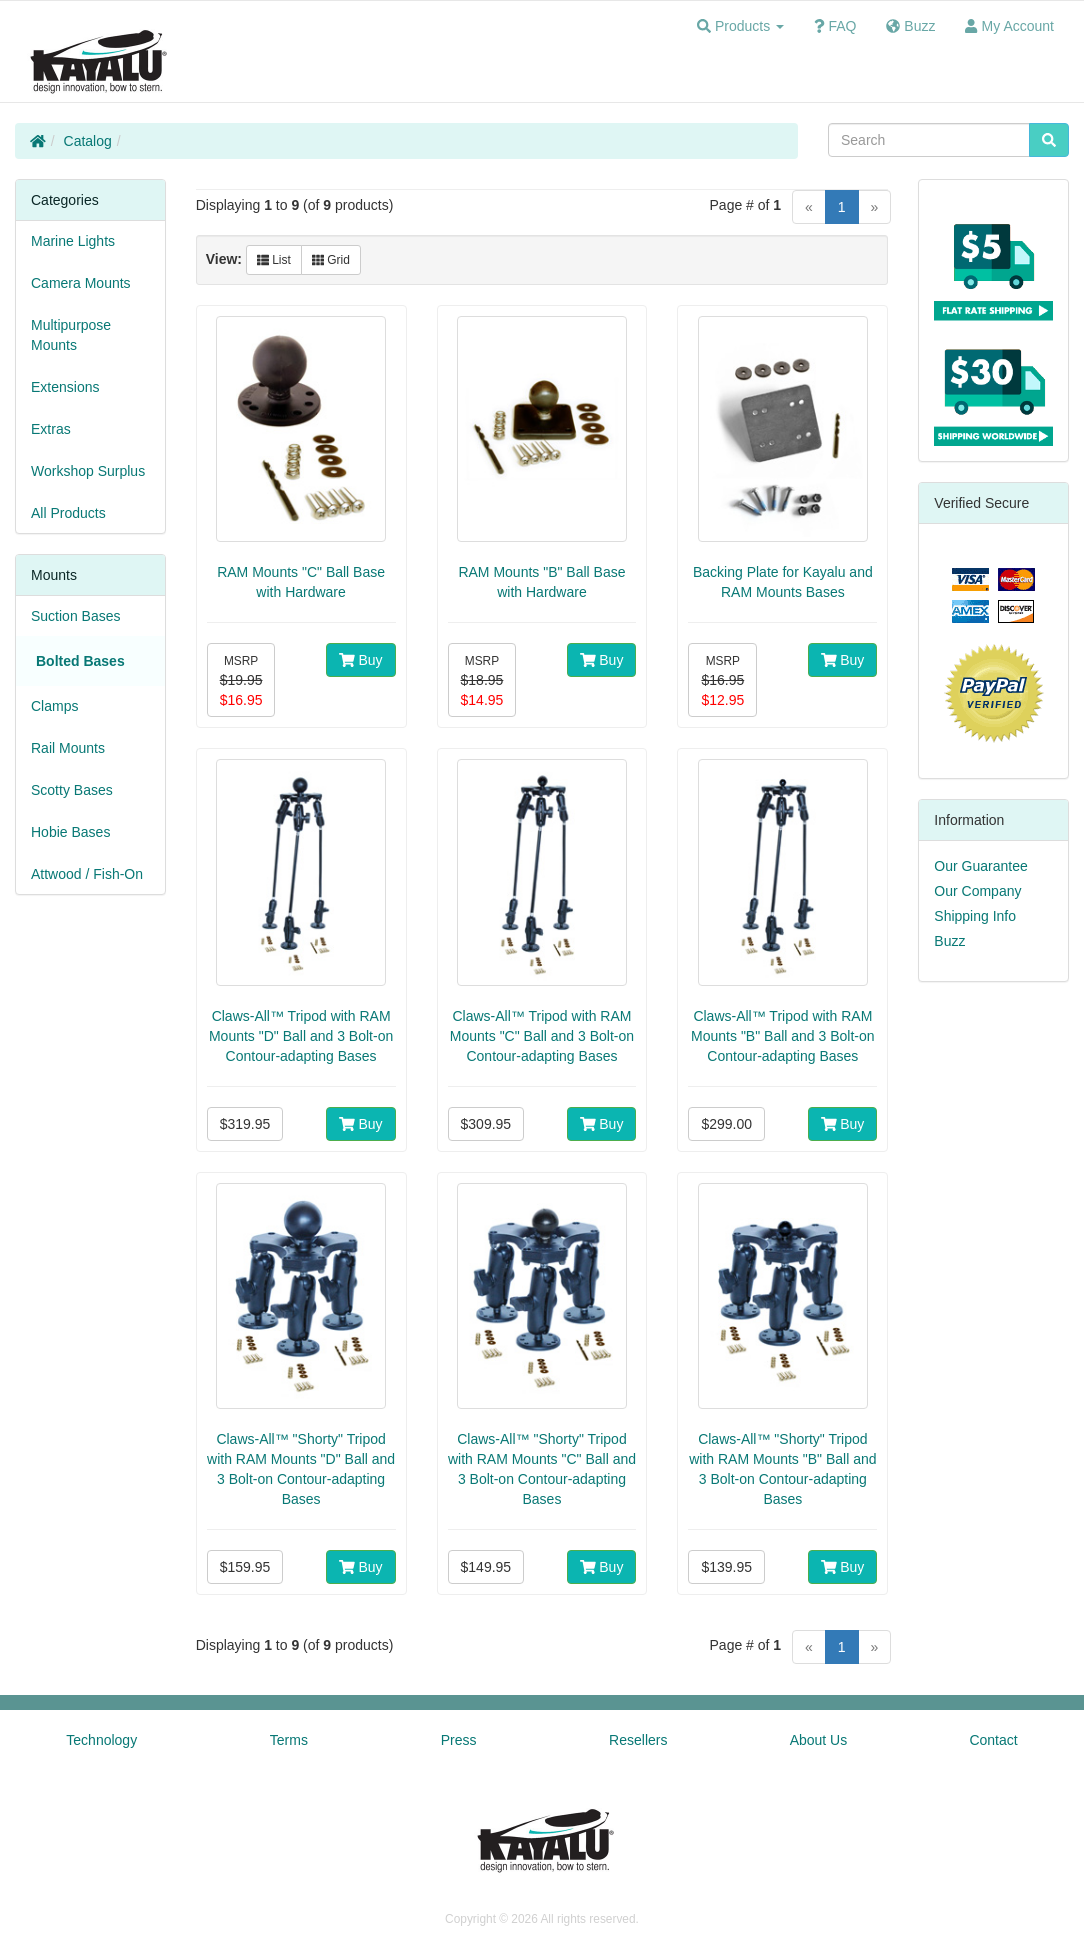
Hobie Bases (70, 832)
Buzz (949, 941)
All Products (68, 513)
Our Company (977, 891)
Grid (331, 260)
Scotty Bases (72, 790)
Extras (51, 429)
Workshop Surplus (88, 471)
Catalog (88, 141)
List (274, 260)
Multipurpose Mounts (71, 335)
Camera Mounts (81, 283)
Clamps (54, 706)
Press (459, 1740)
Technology (101, 1740)
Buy (361, 660)
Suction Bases (76, 616)
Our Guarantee (980, 866)
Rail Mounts (68, 748)
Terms (289, 1740)
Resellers (638, 1740)
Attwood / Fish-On (87, 874)
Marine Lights (73, 241)
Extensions (65, 387)
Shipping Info (975, 916)
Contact (993, 1740)
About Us (819, 1740)
